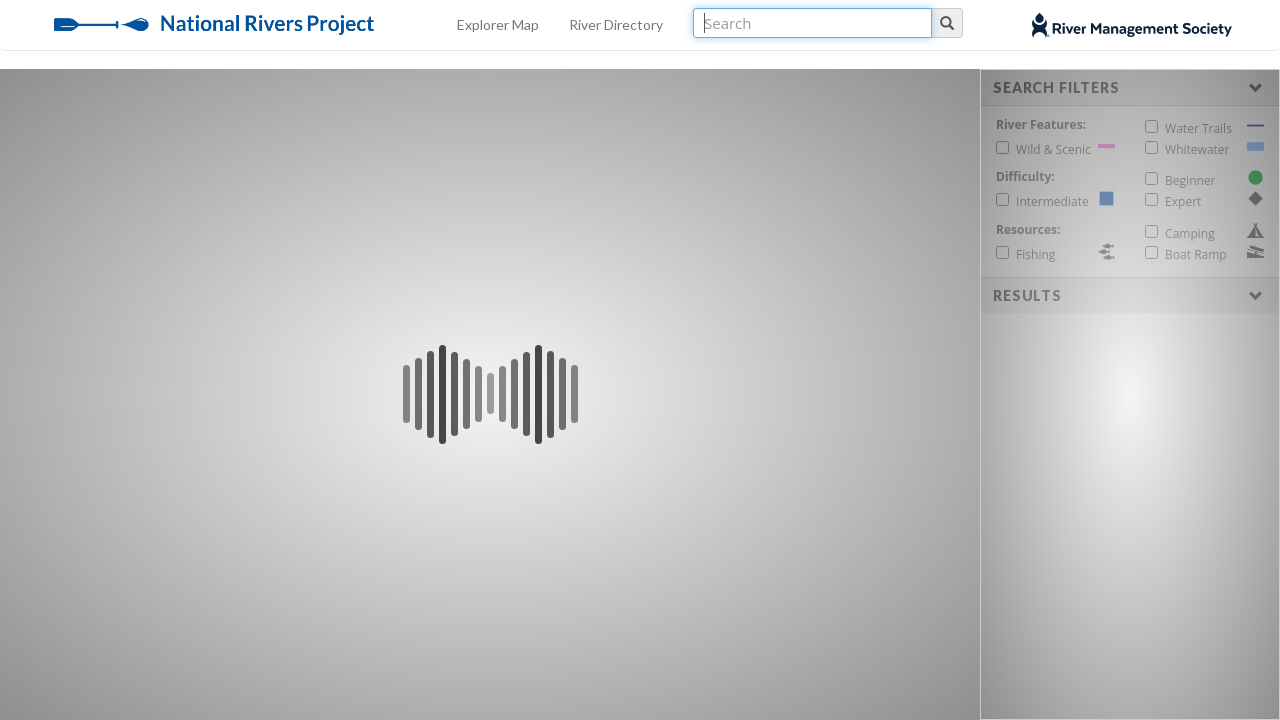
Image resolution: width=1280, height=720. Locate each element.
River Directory (616, 24)
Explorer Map (498, 24)
